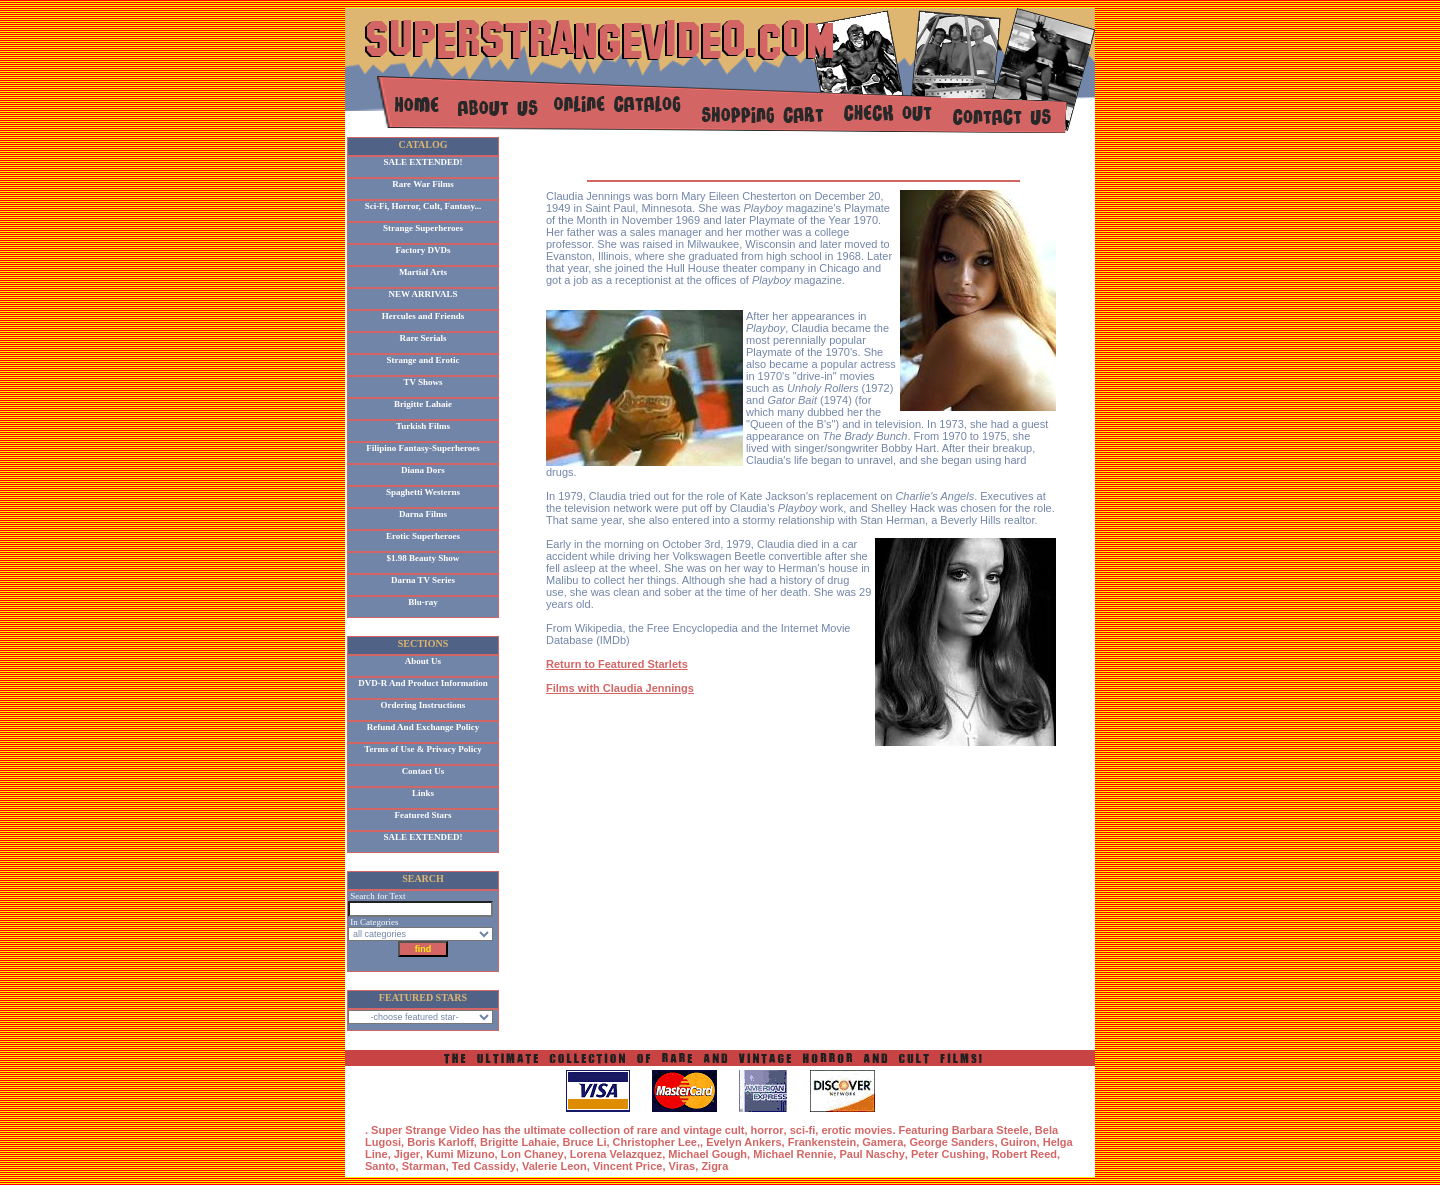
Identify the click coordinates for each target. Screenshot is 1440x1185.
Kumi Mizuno (460, 1154)
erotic (836, 1130)
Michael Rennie (793, 1154)
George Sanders (951, 1142)
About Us (423, 661)
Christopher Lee (655, 1142)
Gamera (882, 1142)
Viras (682, 1166)
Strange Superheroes (423, 228)
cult (735, 1130)
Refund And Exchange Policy (423, 727)
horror (767, 1130)
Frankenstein (822, 1142)
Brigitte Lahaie (423, 404)
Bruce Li (584, 1142)
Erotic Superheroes (423, 536)
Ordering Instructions (423, 705)
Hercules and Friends (423, 316)
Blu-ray (423, 602)
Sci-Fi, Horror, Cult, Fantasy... (423, 206)
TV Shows (422, 382)
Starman (424, 1166)
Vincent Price (628, 1166)
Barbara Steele (990, 1130)
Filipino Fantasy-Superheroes (423, 448)
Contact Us (423, 771)
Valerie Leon (554, 1166)
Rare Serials (422, 338)
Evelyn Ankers (743, 1142)
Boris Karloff (440, 1142)
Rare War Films (423, 184)
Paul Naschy (871, 1154)
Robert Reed (1024, 1154)
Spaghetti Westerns (423, 492)
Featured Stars (422, 815)
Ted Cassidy (484, 1166)
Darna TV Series (423, 580)
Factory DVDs (422, 250)
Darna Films (423, 514)
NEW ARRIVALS (423, 294)
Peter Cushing (948, 1154)
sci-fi (803, 1130)
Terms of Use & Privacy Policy (422, 749)
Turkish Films (423, 426)
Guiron (1019, 1142)
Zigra (714, 1166)
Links (423, 793)
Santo (380, 1166)
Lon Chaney (532, 1154)
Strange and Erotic (423, 360)
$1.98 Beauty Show (423, 558)
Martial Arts (423, 272)
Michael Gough (707, 1154)
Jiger (407, 1154)
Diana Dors (423, 470)
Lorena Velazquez (616, 1154)
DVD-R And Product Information (423, 683)
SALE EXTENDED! (423, 162)
